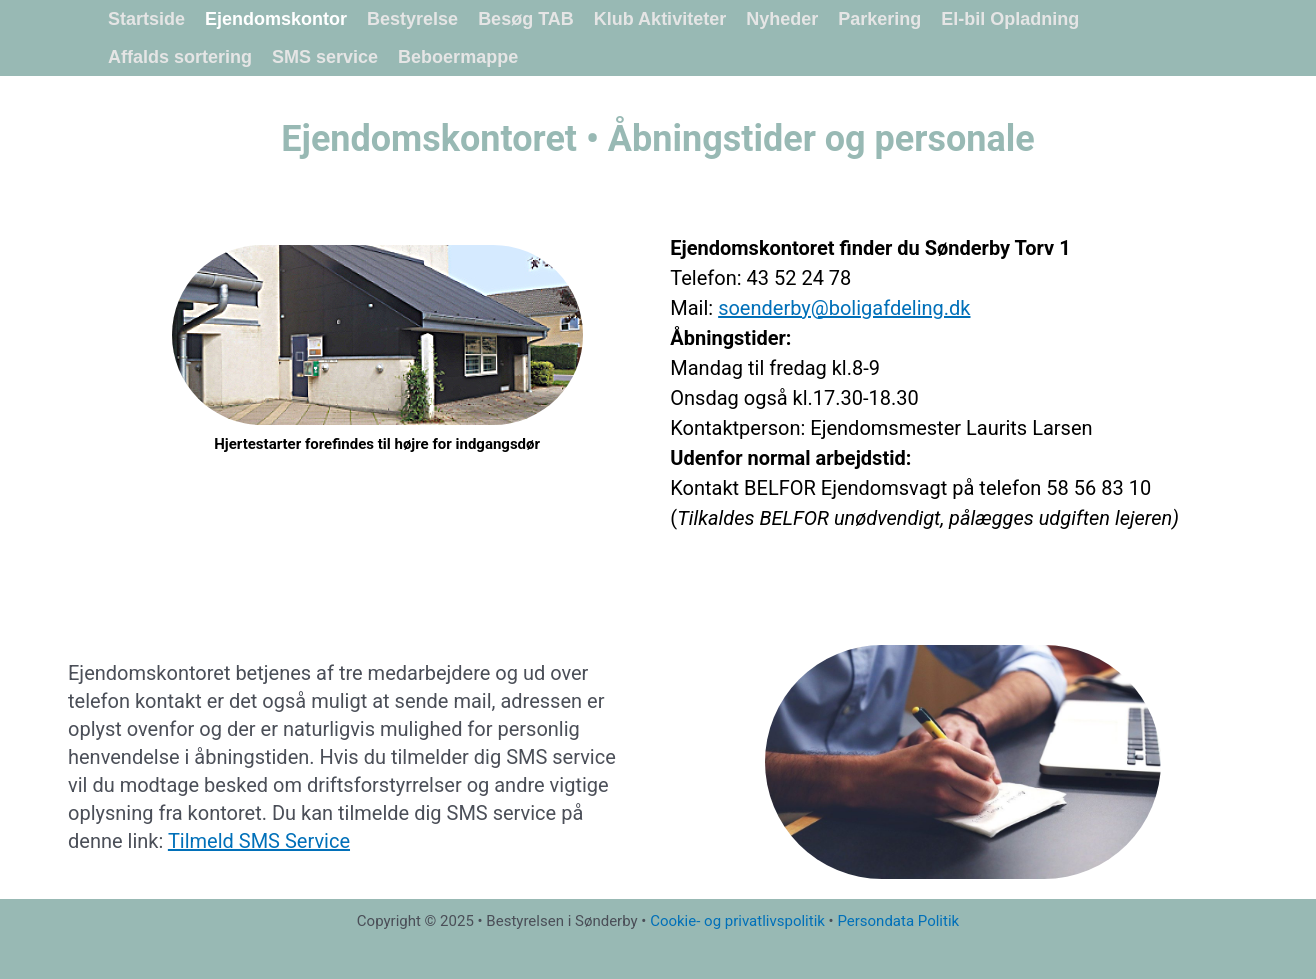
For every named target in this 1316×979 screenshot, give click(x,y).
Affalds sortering (180, 57)
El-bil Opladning (1010, 19)
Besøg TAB (526, 19)
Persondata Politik (898, 921)
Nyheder (782, 19)
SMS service (325, 57)
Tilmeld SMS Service (259, 841)
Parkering (879, 19)
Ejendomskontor (276, 19)
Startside (146, 19)
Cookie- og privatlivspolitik (737, 921)
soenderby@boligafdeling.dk (844, 308)
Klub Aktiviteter (660, 19)
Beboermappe (458, 57)
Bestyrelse (412, 19)
